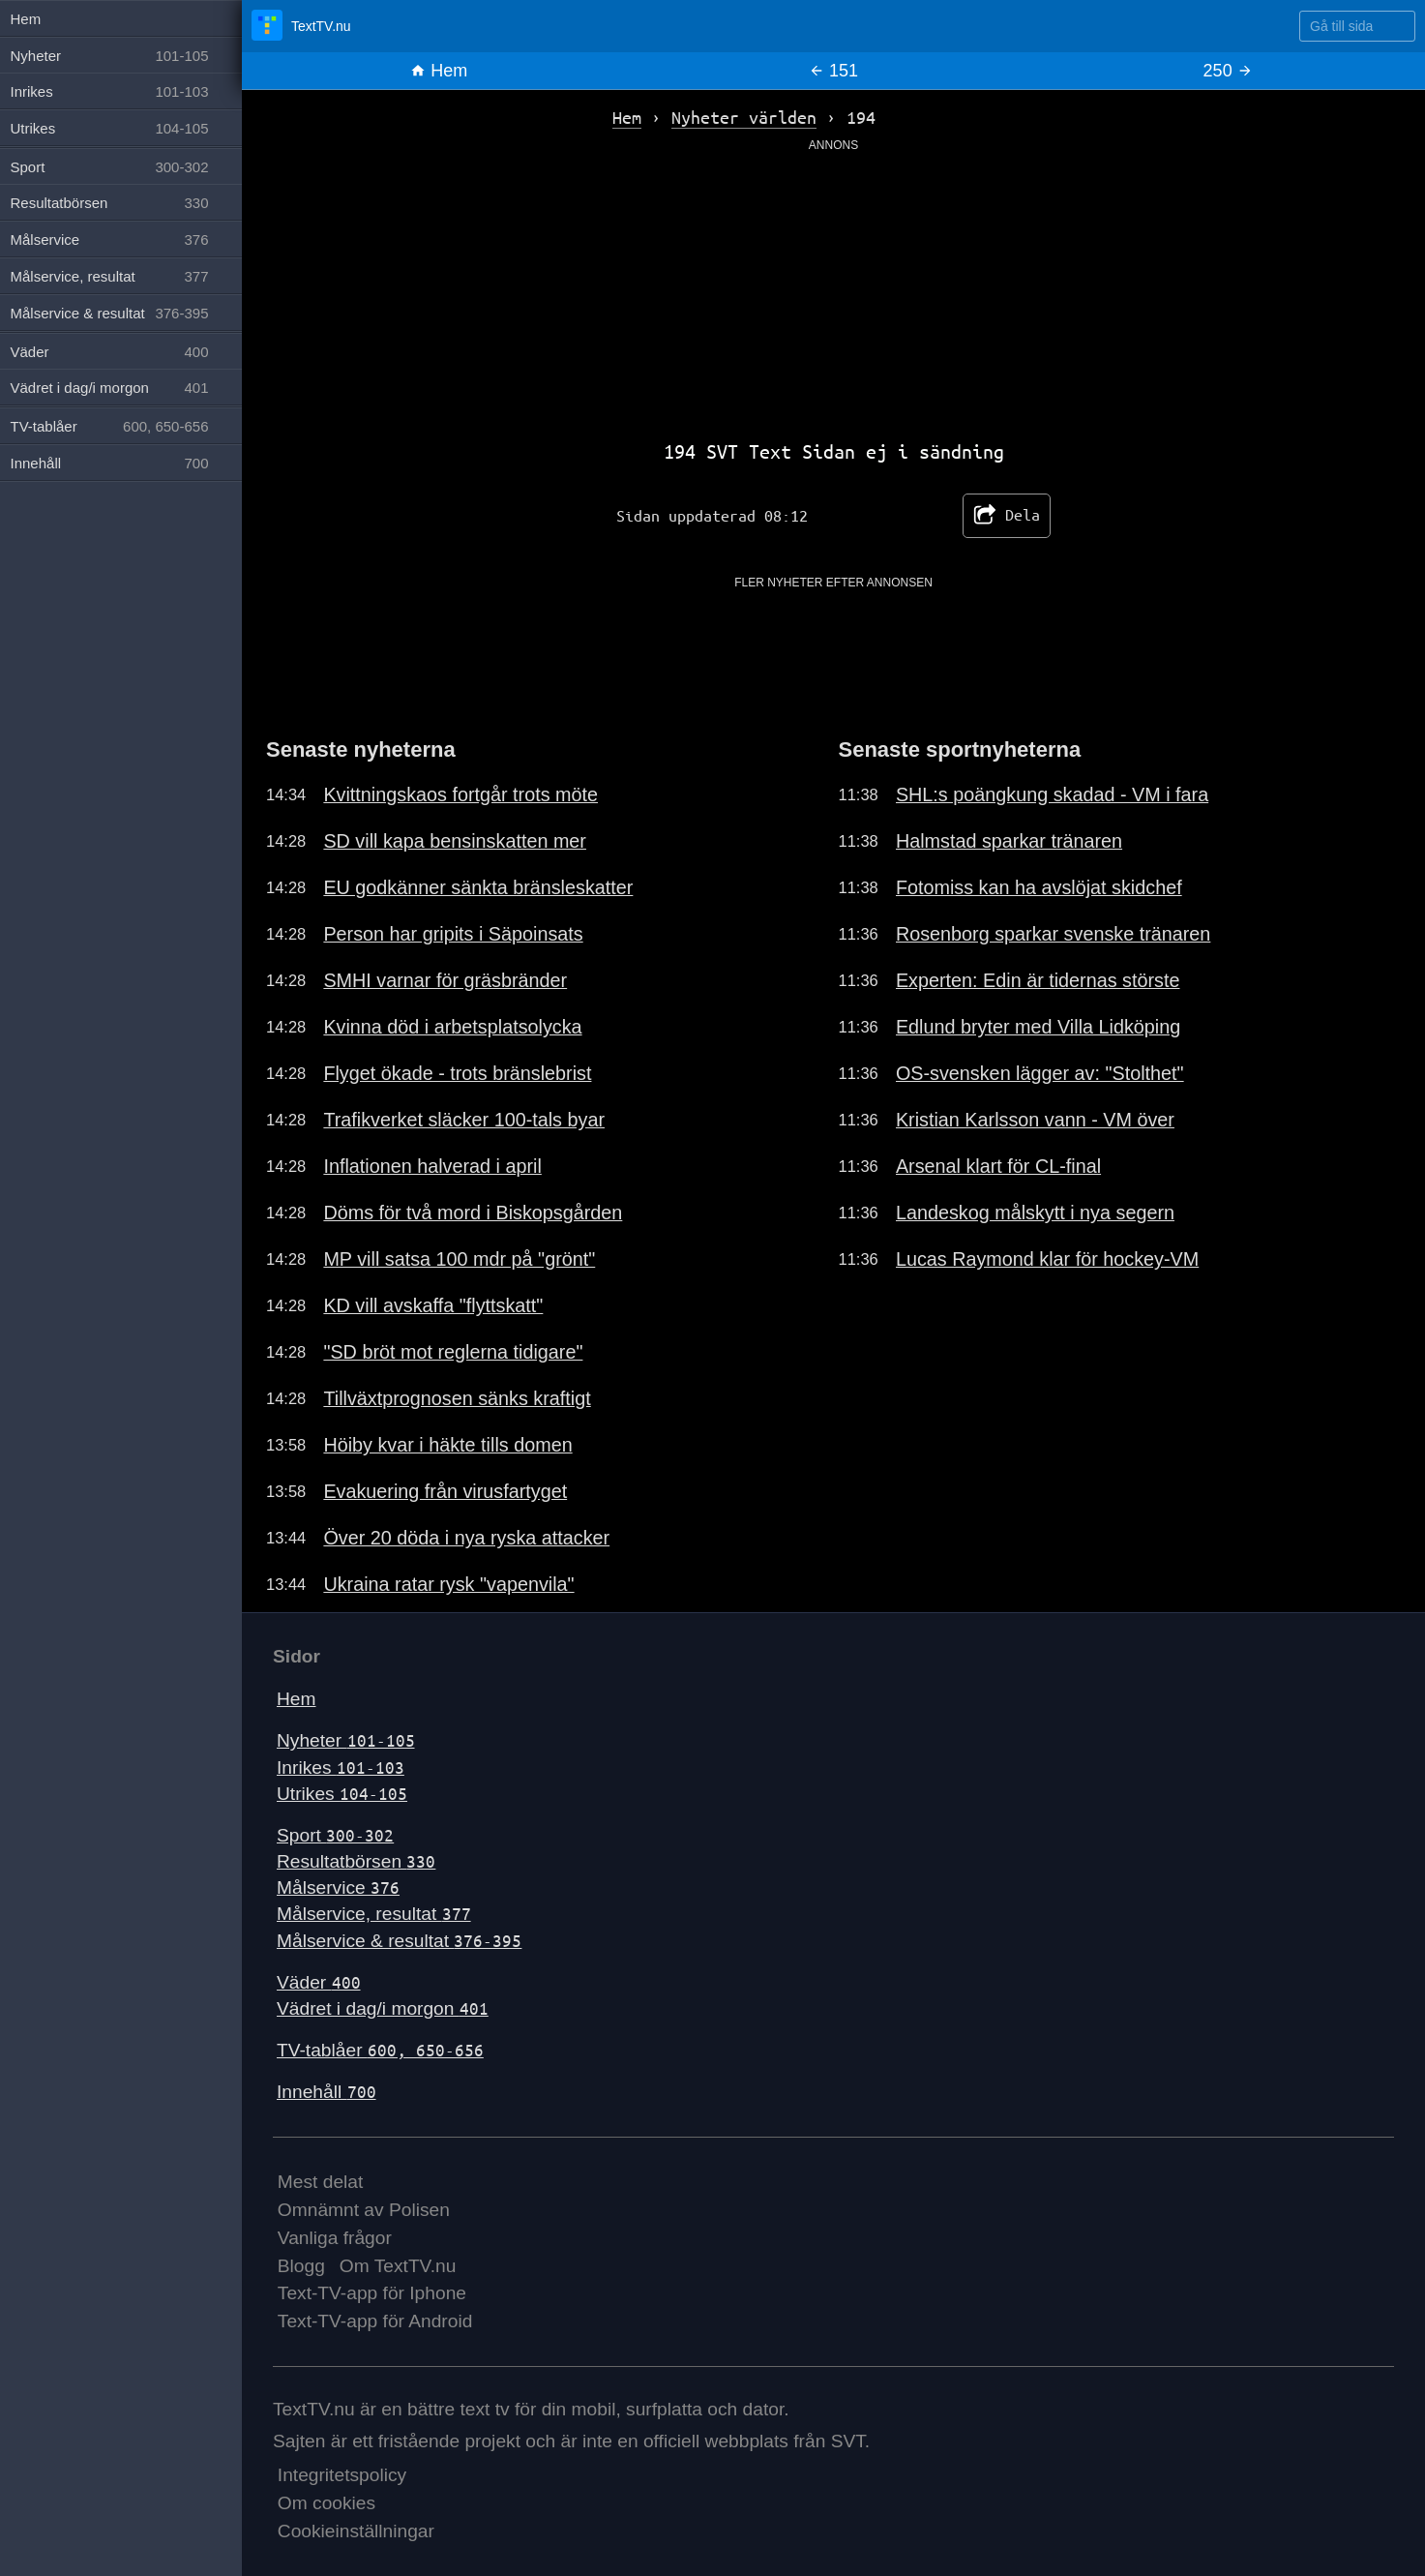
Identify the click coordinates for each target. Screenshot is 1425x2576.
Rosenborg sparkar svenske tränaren (1053, 933)
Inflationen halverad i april (432, 1166)
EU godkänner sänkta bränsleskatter (478, 887)
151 (833, 70)
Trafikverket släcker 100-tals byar (464, 1119)
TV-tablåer (380, 2050)
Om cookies (326, 2503)
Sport (335, 1835)
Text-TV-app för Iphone (372, 2293)
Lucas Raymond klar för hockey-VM (1047, 1259)
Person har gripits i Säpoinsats (452, 933)
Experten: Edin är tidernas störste (1038, 980)
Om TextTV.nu (398, 2266)
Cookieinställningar (356, 2531)
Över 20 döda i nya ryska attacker (466, 1537)
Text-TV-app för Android (375, 2321)
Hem (438, 70)
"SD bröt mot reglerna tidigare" (452, 1352)
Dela (1006, 515)
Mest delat (321, 2182)
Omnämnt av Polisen (364, 2210)
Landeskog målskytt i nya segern (1035, 1212)
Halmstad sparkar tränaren (1009, 841)
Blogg (301, 2266)
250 (1228, 70)
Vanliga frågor (335, 2238)
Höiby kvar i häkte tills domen (447, 1444)
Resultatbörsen (356, 1861)
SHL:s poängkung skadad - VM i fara (1052, 794)
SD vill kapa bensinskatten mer (454, 841)
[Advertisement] (833, 289)
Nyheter (346, 1740)
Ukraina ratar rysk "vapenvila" (448, 1584)
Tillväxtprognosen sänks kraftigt (456, 1398)
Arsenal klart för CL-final (998, 1166)
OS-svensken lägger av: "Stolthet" (1040, 1073)
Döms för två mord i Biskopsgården (472, 1212)
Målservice (338, 1887)
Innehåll (326, 2092)
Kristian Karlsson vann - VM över (1035, 1119)
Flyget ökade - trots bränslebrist (457, 1073)
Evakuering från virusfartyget (445, 1491)
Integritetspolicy (342, 2475)
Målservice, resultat (374, 1913)
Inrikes (340, 1767)
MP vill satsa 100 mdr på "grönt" (459, 1259)
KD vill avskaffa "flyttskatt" (433, 1305)
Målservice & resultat (399, 1941)
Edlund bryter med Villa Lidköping (1038, 1026)
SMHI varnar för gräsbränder (445, 980)
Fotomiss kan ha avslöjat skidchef (1039, 887)
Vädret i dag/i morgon (383, 2008)
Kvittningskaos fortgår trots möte (460, 794)
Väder (319, 1982)
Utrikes (342, 1793)
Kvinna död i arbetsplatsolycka (452, 1026)
